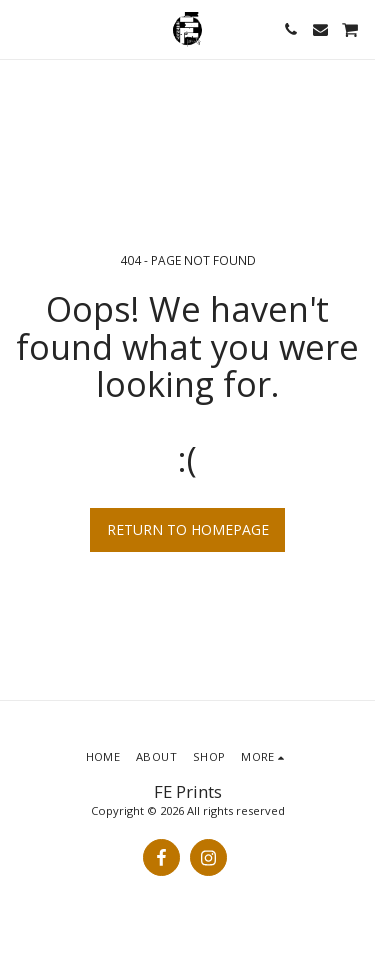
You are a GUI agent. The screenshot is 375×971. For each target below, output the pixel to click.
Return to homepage (188, 529)
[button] (22, 28)
